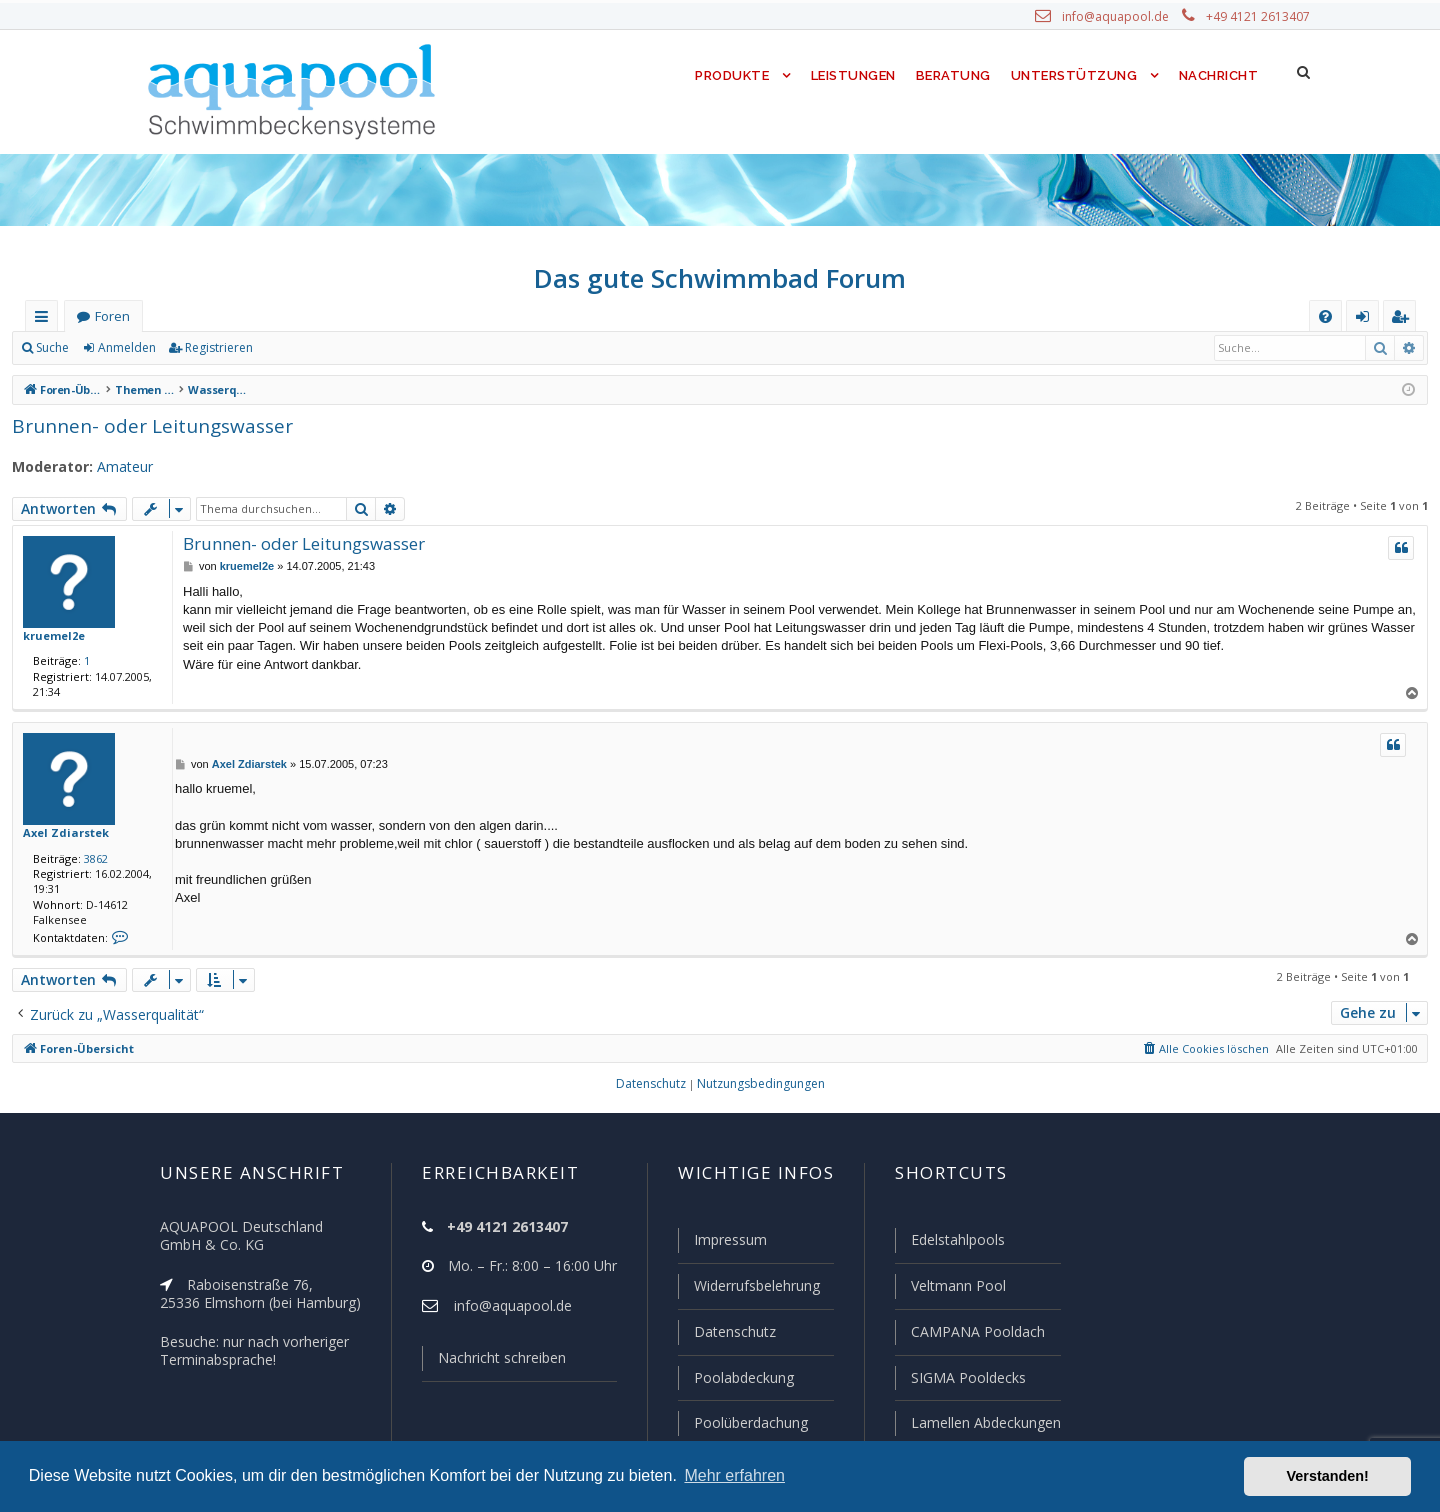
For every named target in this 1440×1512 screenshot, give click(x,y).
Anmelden (126, 348)
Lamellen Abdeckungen (984, 1423)
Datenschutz (726, 1334)
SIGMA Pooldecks (967, 1379)
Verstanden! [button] (1328, 1476)
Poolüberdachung (742, 1423)
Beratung (954, 75)
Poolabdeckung (735, 1379)
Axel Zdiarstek (60, 832)
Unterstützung (1074, 75)
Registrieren (215, 348)
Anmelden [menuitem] (1367, 320)
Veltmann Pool (956, 1289)
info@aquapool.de (1123, 17)
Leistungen (851, 75)
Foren (112, 316)
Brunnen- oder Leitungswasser (141, 425)
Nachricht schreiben (495, 1362)
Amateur (115, 467)
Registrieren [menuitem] (1404, 320)
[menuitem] (1325, 316)
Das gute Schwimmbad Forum (720, 278)
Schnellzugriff (45, 320)
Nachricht (1217, 75)
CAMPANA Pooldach (976, 1334)
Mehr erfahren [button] (734, 1475)
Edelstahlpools (956, 1244)
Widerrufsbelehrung (748, 1289)
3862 (92, 858)
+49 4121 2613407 (1260, 17)
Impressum (721, 1244)
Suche (53, 348)
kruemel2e (50, 635)
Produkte (727, 75)
